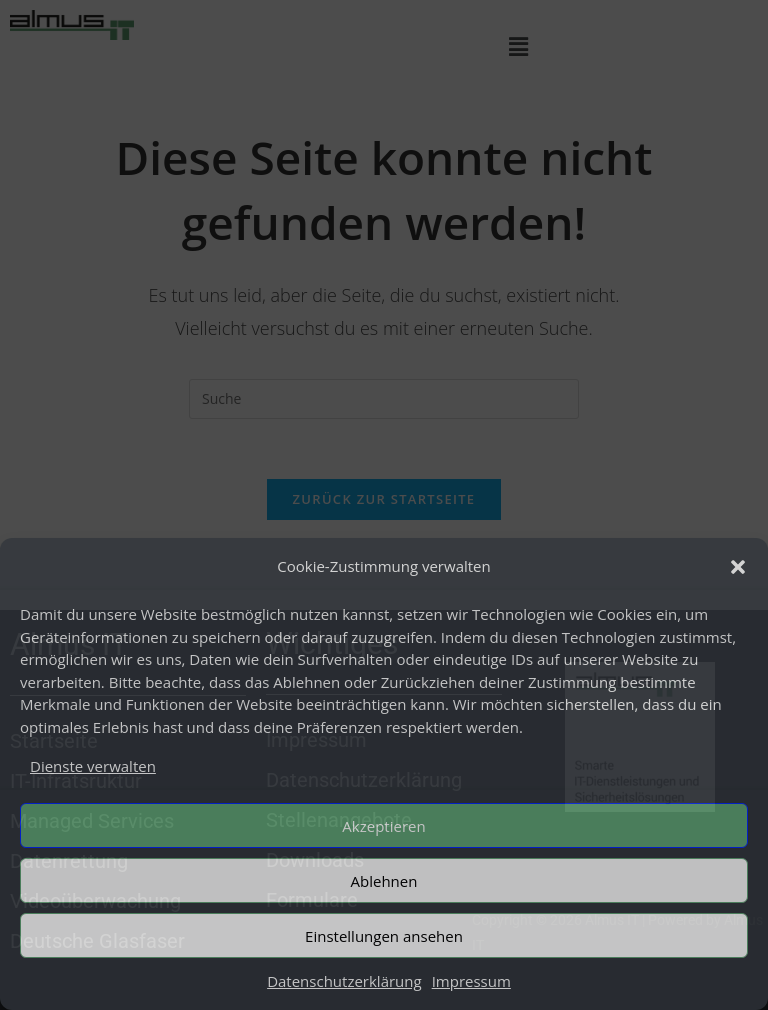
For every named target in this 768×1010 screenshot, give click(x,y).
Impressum (471, 981)
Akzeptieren (383, 826)
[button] (738, 567)
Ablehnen (384, 881)
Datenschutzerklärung (344, 981)
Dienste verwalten (93, 766)
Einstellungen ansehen (384, 936)
